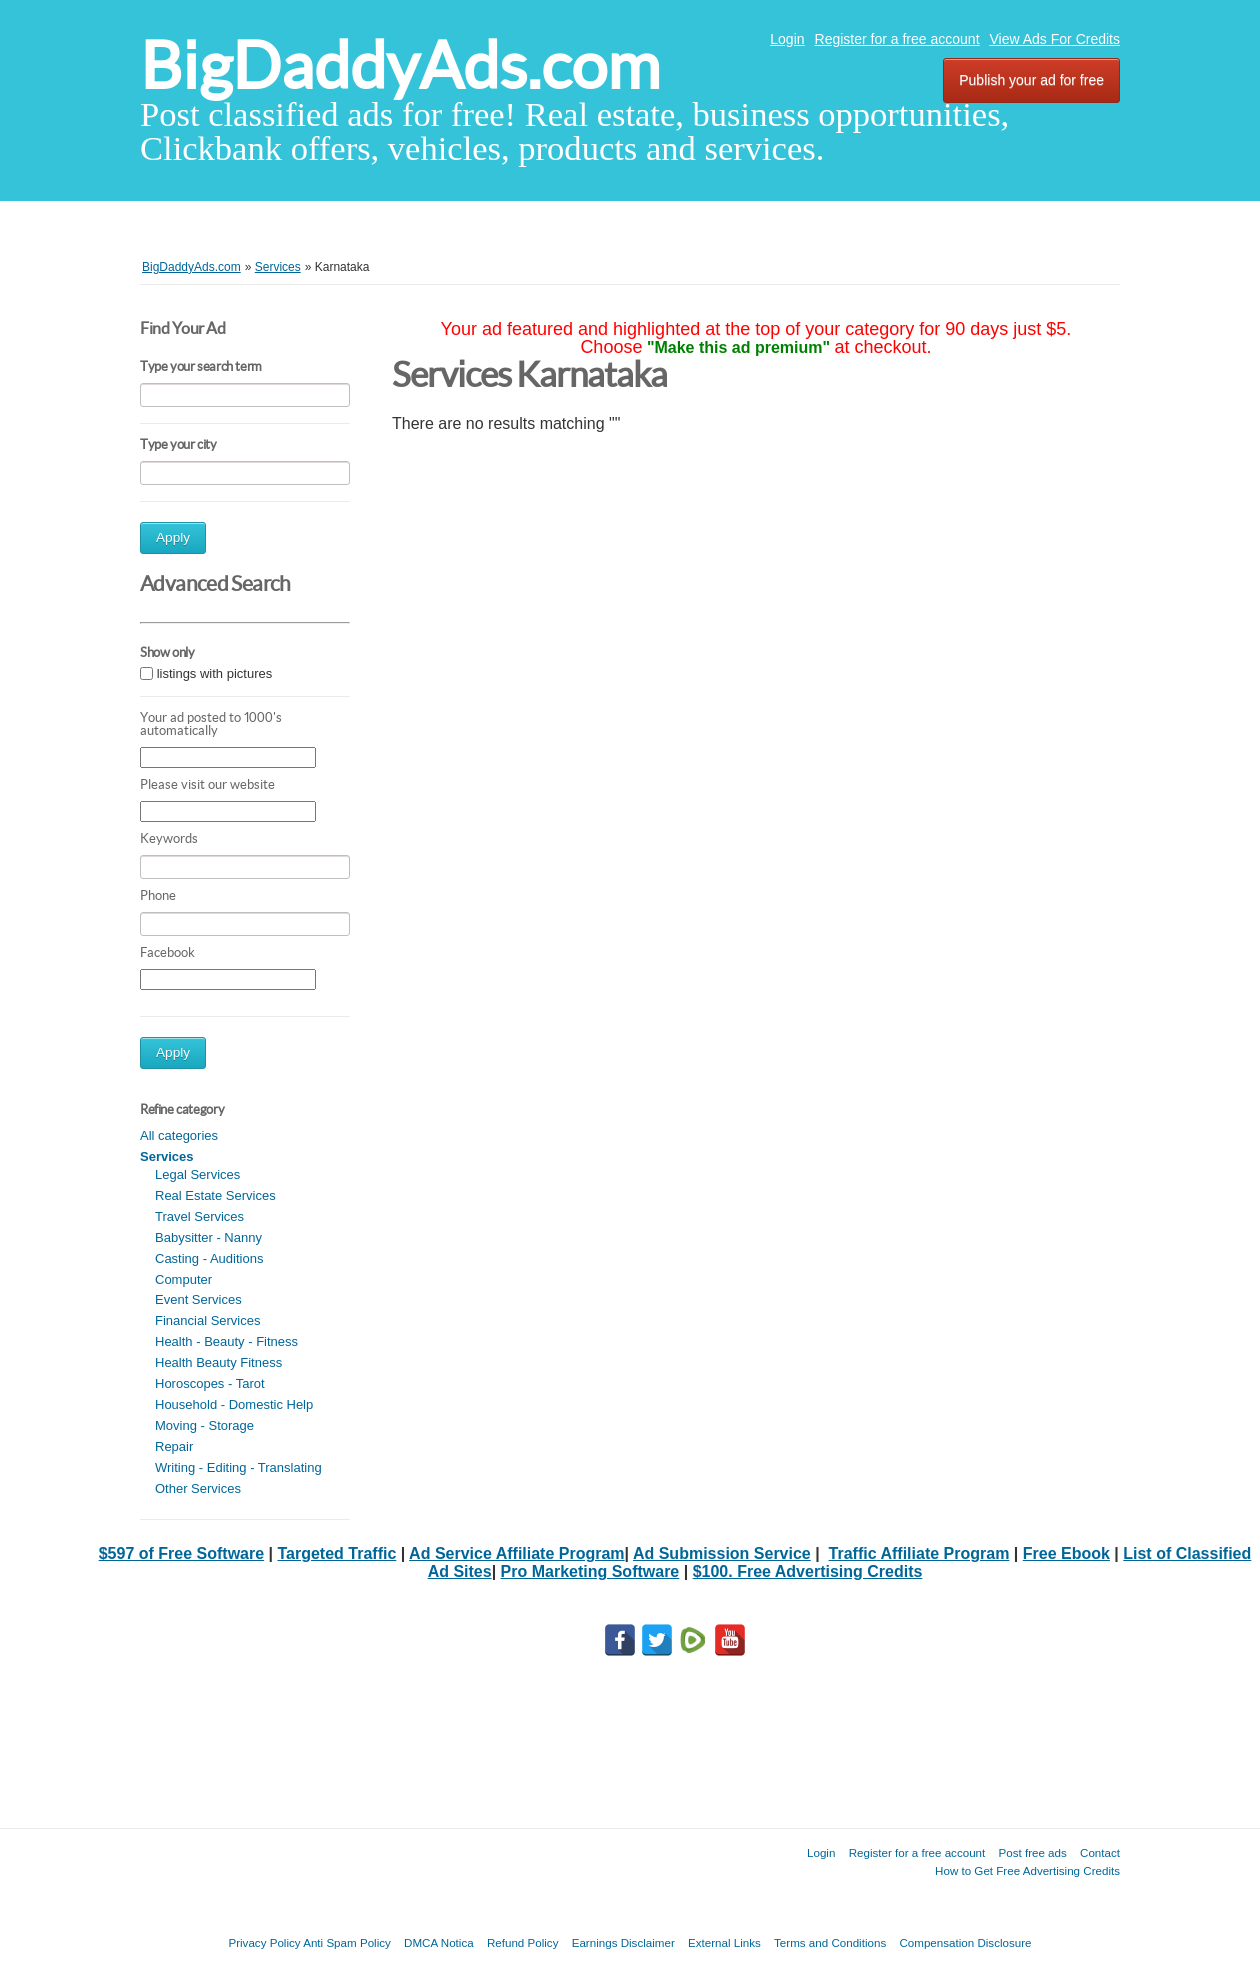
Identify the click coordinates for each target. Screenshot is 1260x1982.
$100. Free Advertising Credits (808, 1571)
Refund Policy (523, 1942)
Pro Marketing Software (590, 1571)
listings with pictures (215, 673)
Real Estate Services (215, 1195)
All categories (179, 1135)
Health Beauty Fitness (218, 1362)
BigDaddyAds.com (400, 65)
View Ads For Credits (1055, 39)
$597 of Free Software (181, 1553)
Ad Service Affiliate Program (516, 1553)
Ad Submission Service (722, 1553)
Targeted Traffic (336, 1553)
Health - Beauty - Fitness (226, 1341)
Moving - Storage (204, 1425)
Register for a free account (897, 39)
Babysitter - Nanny (208, 1237)
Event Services (198, 1299)
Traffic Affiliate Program (919, 1553)
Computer (183, 1279)
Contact (1100, 1852)
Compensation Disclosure (965, 1942)
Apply (173, 537)
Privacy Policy (264, 1942)
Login (787, 39)
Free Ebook (1066, 1553)
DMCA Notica (439, 1942)
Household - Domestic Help (234, 1404)
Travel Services (199, 1216)
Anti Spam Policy (347, 1942)
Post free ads (1032, 1852)
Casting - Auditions (209, 1258)
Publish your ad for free (1031, 80)
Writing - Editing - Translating (238, 1467)
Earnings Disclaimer (623, 1942)
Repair (174, 1446)
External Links (724, 1942)
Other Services (198, 1488)
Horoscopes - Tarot (210, 1383)
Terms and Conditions (830, 1942)
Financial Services (208, 1320)
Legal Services (197, 1174)
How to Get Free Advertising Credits (1027, 1870)
